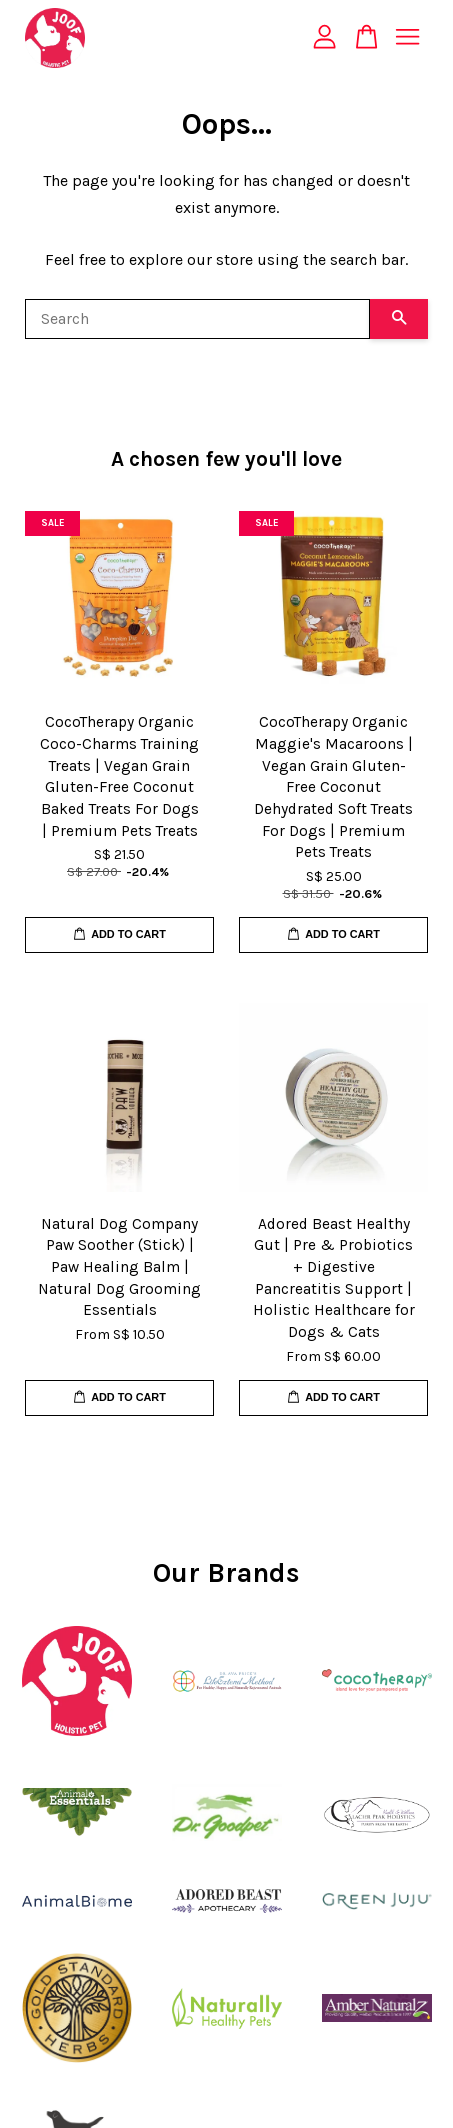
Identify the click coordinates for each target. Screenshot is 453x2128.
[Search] (197, 319)
